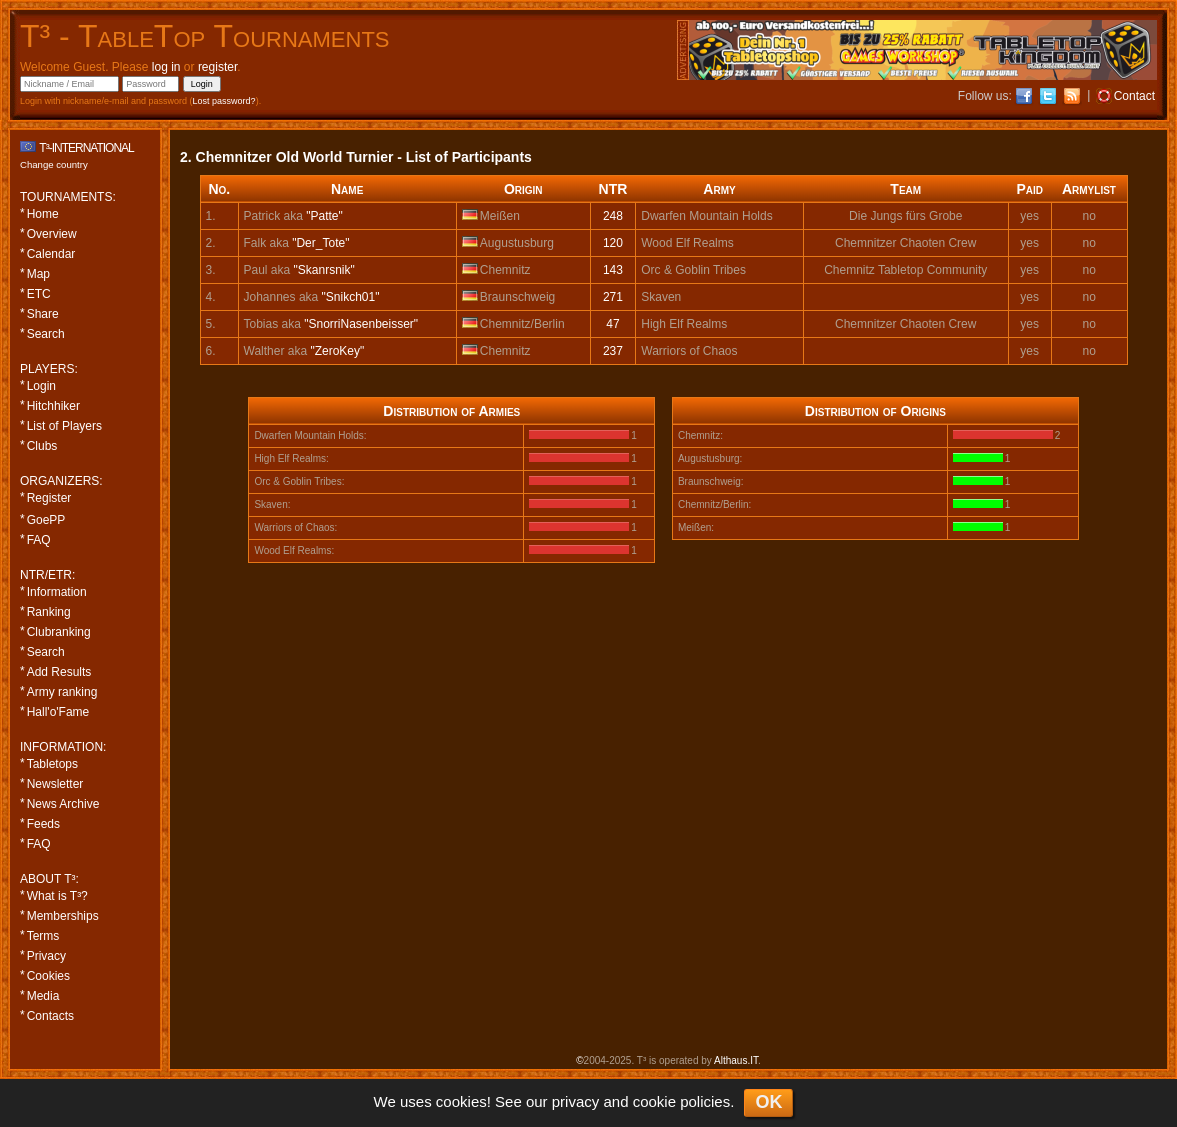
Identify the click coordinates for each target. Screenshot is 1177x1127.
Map (38, 274)
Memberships (63, 916)
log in (166, 67)
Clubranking (59, 632)
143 (613, 270)
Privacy (46, 956)
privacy (576, 1101)
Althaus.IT (736, 1060)
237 (613, 351)
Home (43, 214)
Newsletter (55, 784)
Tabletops (52, 764)
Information (57, 592)
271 (613, 297)
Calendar (51, 254)
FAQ (39, 540)
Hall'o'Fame (58, 712)
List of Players (64, 426)
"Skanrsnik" (324, 270)
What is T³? (57, 896)
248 (613, 216)
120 (613, 243)
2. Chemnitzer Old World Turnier (286, 157)
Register (49, 498)
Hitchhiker (53, 406)
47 (612, 324)
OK (768, 1102)
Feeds (43, 824)
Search (46, 334)
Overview (52, 234)
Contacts (50, 1016)
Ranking (49, 612)
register (217, 67)
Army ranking (62, 692)
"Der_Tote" (320, 243)
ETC (39, 294)
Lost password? (224, 101)
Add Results (59, 672)
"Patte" (324, 216)
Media (43, 996)
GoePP (46, 520)
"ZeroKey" (337, 351)
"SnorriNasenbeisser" (361, 324)
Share (43, 314)
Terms (43, 936)
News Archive (63, 804)
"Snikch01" (351, 297)
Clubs (42, 446)
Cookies (48, 976)
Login (41, 386)
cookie (654, 1101)
